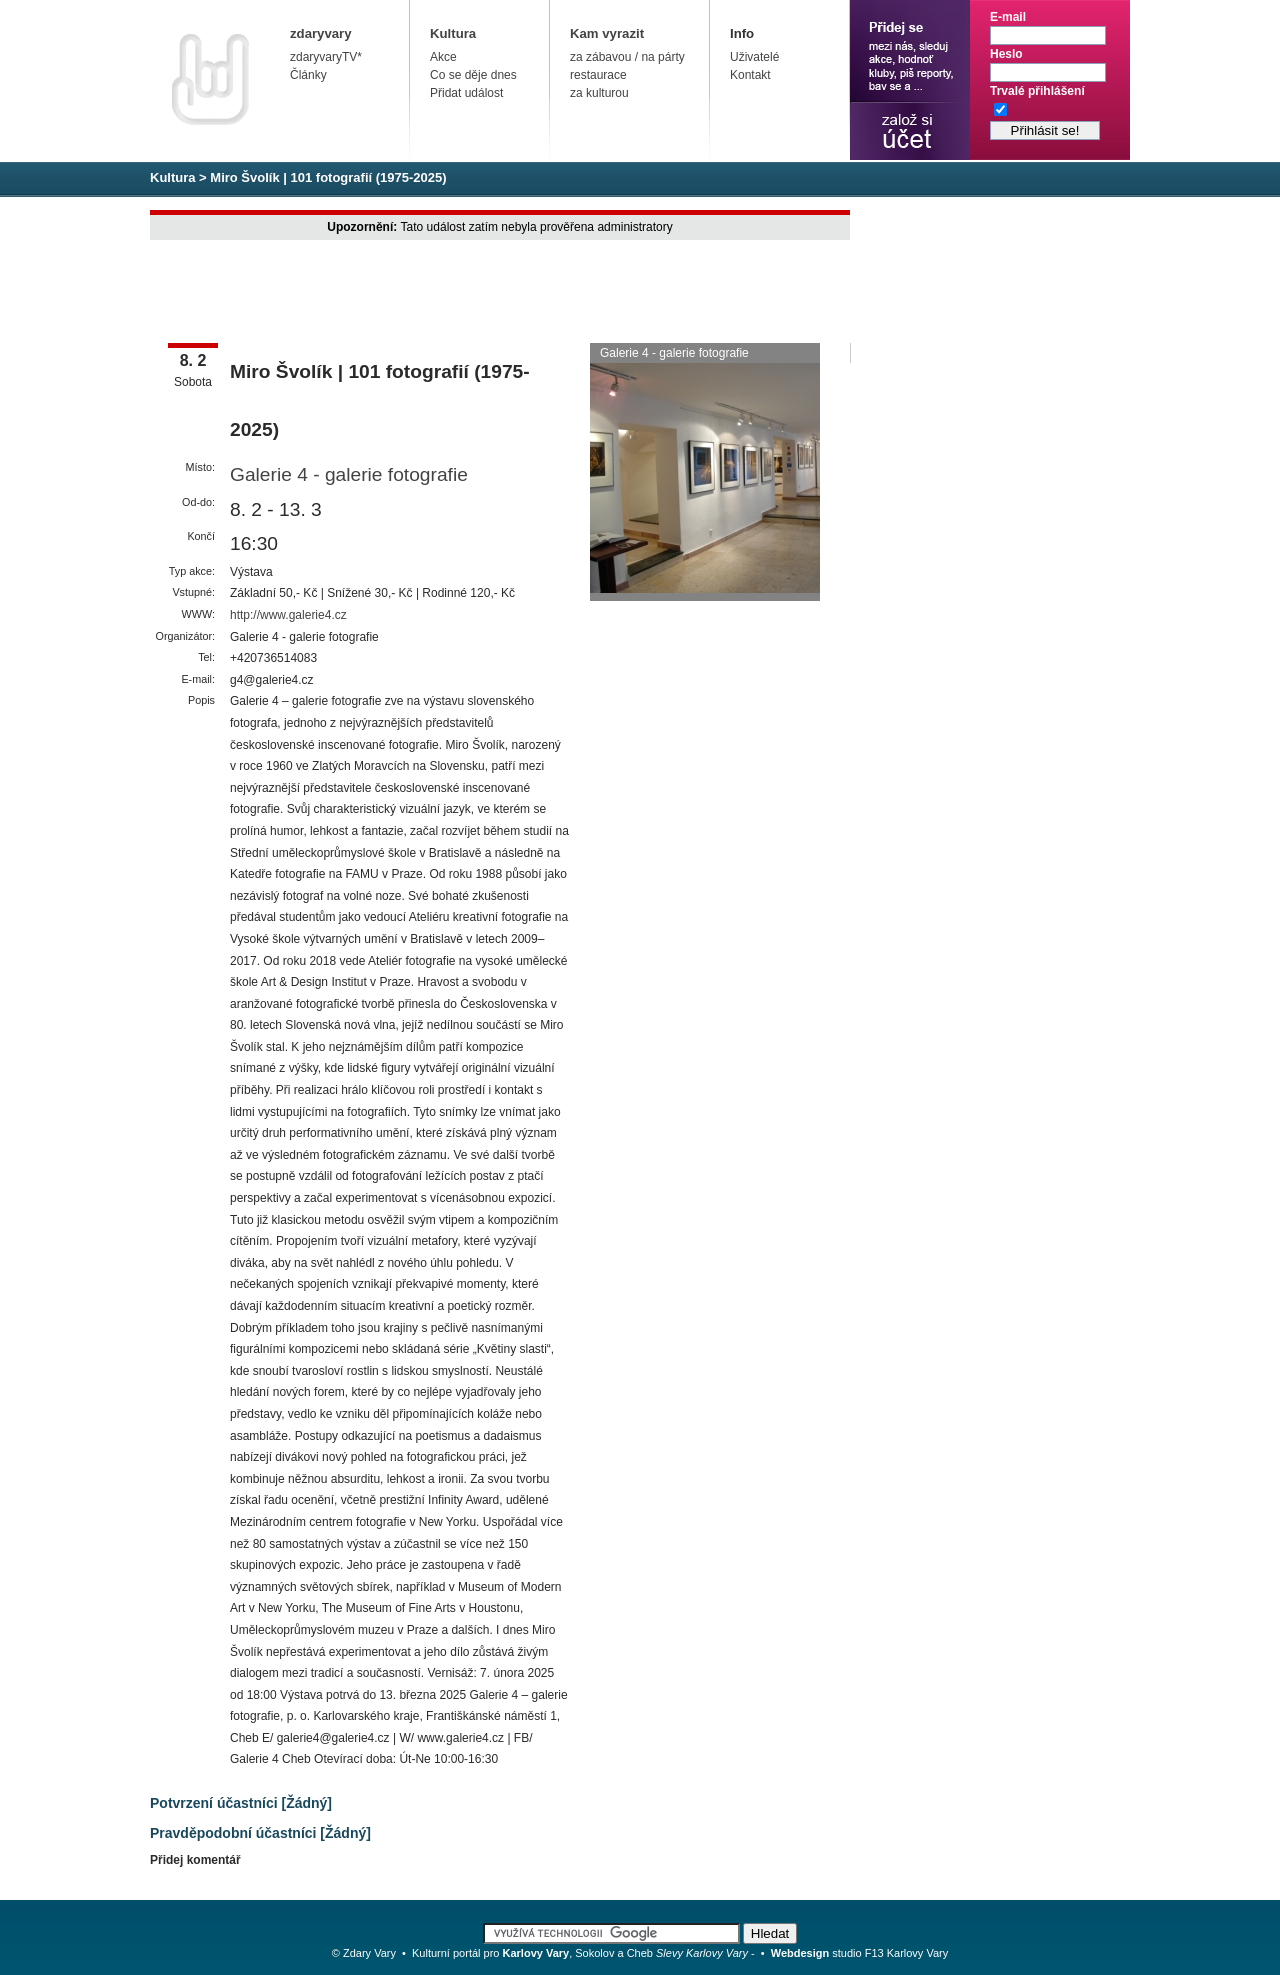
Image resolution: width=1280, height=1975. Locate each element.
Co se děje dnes (473, 75)
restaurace (598, 75)
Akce (443, 57)
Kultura (453, 33)
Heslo (1006, 54)
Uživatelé (754, 57)
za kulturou (599, 93)
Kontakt (750, 75)
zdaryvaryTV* (326, 57)
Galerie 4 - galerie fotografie (349, 474)
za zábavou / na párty (627, 57)
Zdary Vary (369, 1953)
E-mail (1008, 17)
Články (308, 75)
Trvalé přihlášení (1037, 91)
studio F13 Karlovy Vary (860, 1953)
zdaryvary (321, 33)
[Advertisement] (514, 293)
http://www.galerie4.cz (288, 615)
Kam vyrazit (607, 33)
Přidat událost (466, 93)
